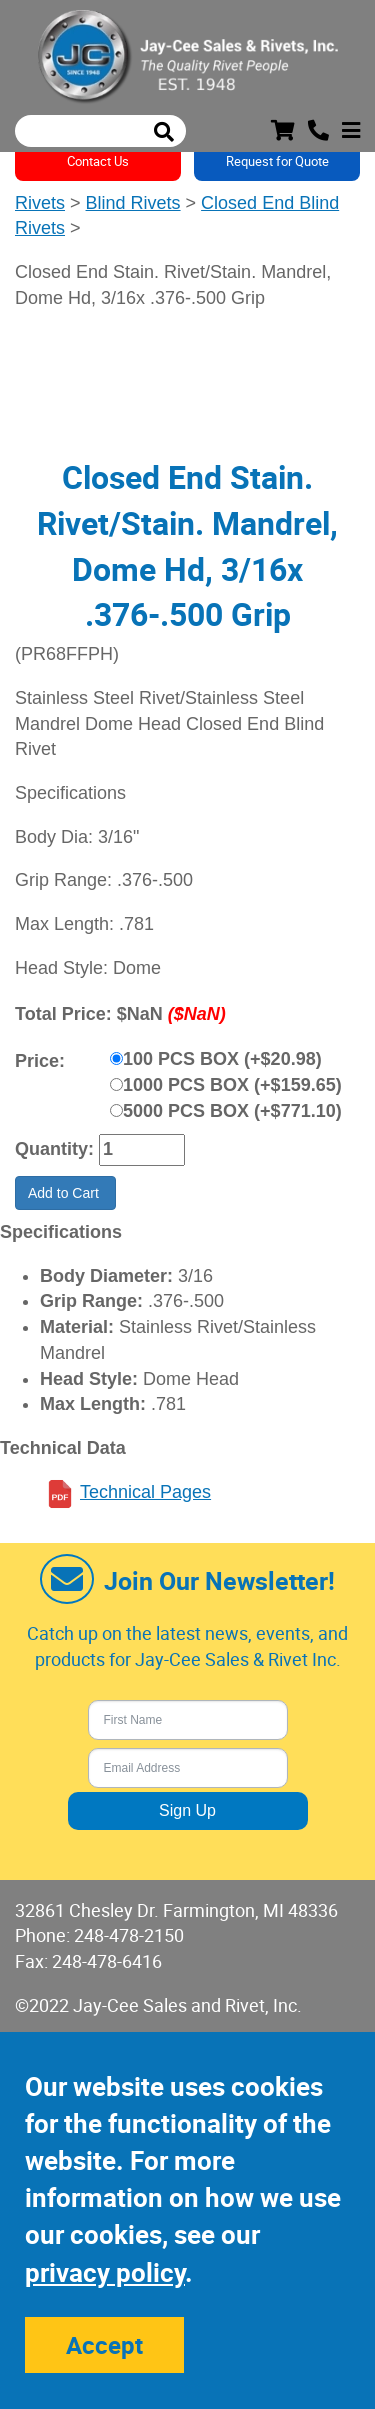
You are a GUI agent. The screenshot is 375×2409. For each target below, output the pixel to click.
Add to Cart (65, 1193)
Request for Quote (277, 161)
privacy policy (105, 2272)
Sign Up (187, 1810)
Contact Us (98, 161)
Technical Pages (145, 1492)
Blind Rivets (133, 203)
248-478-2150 (129, 1935)
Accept (104, 2345)
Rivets (40, 203)
